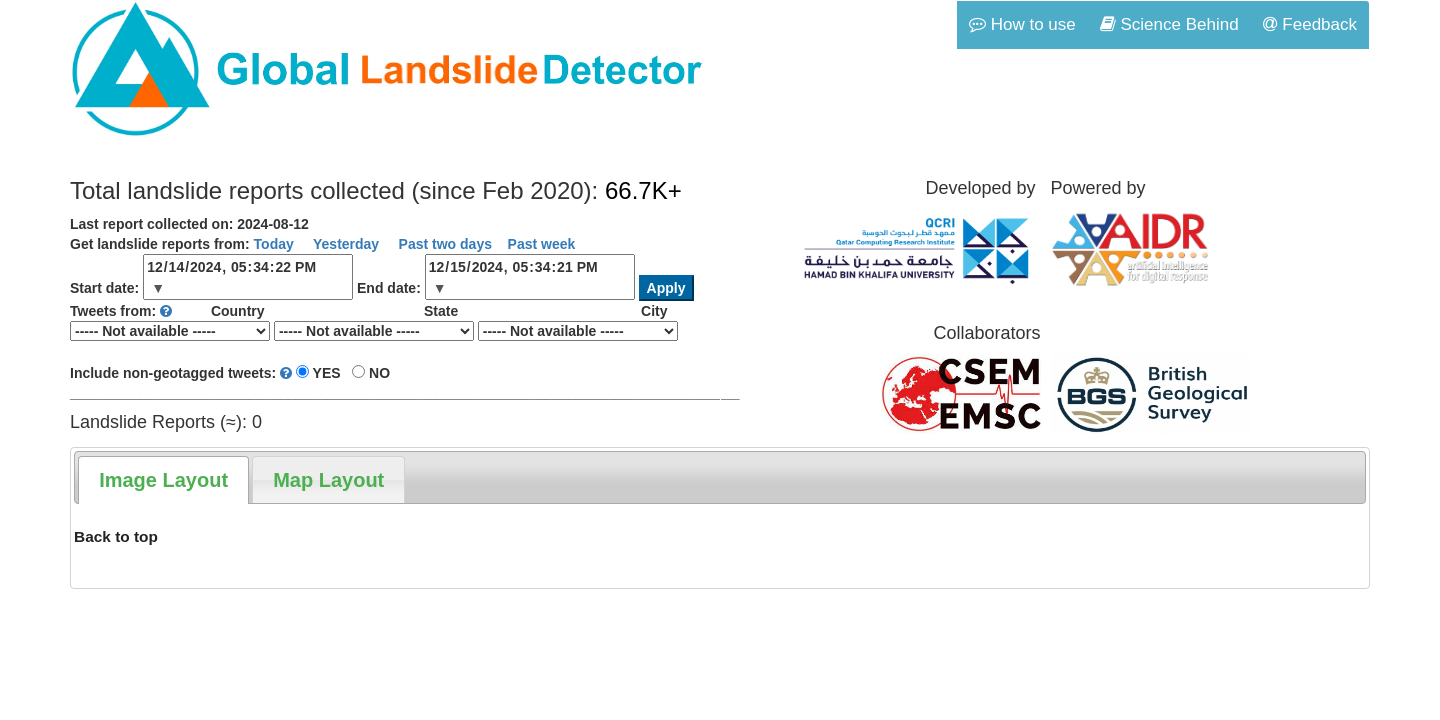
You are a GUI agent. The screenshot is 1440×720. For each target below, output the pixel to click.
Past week (542, 244)
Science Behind (1169, 24)
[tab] (163, 480)
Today (274, 244)
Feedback (1310, 24)
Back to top (116, 536)
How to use (1022, 24)
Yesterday (344, 244)
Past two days (443, 244)
